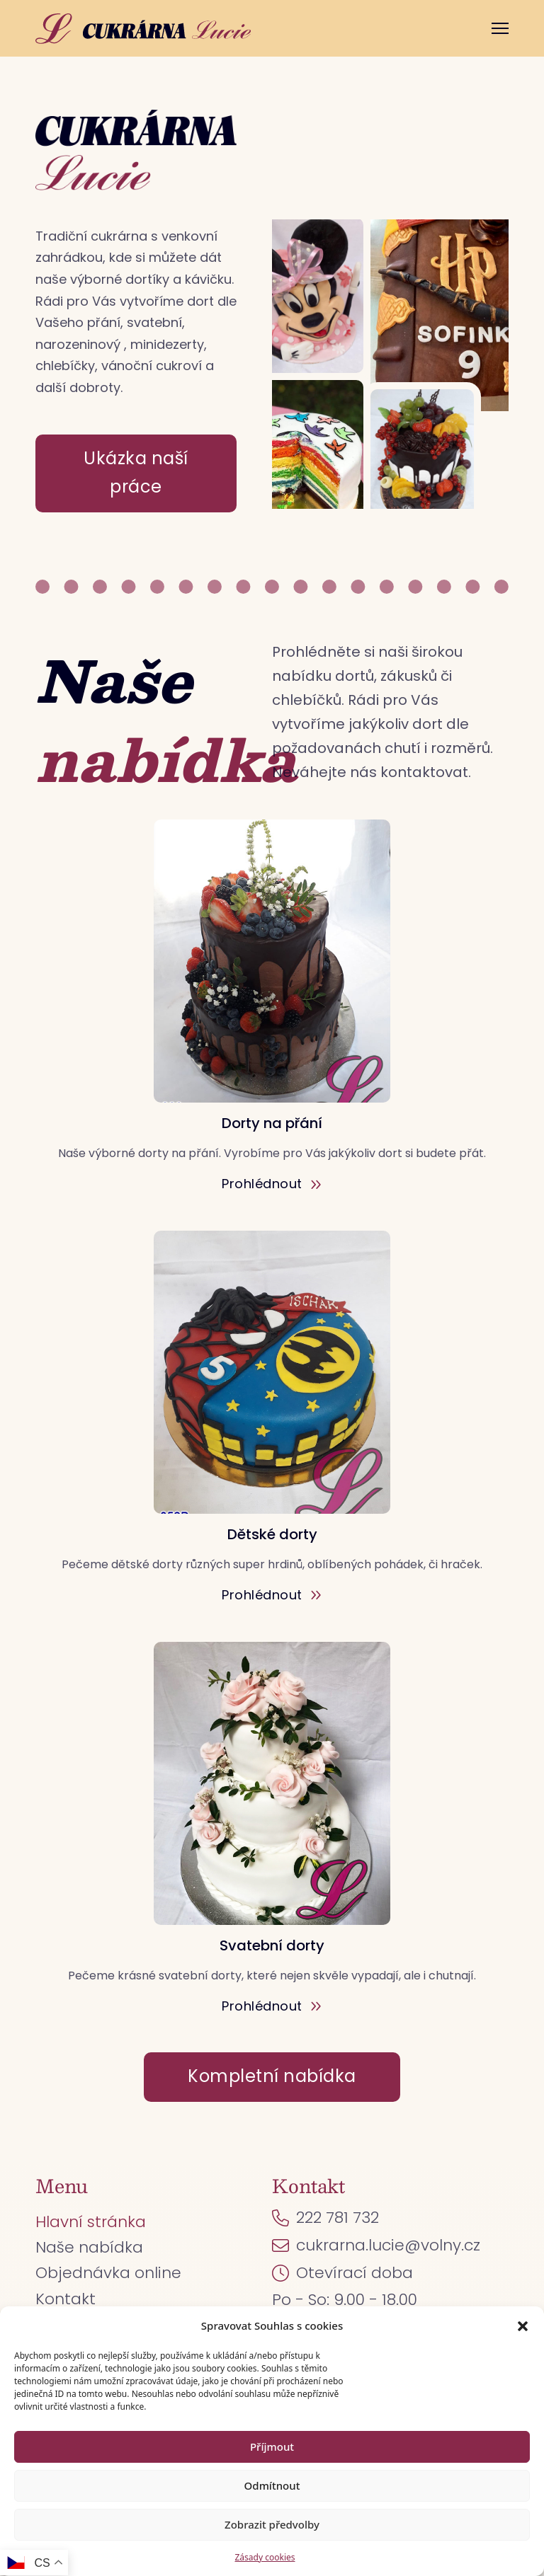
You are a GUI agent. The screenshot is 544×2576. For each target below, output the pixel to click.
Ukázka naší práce (136, 473)
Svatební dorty (272, 1945)
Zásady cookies (265, 2557)
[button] (523, 2326)
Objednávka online (108, 2273)
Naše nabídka (89, 2247)
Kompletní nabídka (272, 2076)
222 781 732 (337, 2218)
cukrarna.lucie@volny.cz (388, 2245)
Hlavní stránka (90, 2222)
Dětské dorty (272, 1534)
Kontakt (65, 2299)
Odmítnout (272, 2485)
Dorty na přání (272, 1123)
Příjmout (272, 2446)
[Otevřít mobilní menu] (500, 28)
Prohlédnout (272, 1183)
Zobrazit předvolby (272, 2524)
